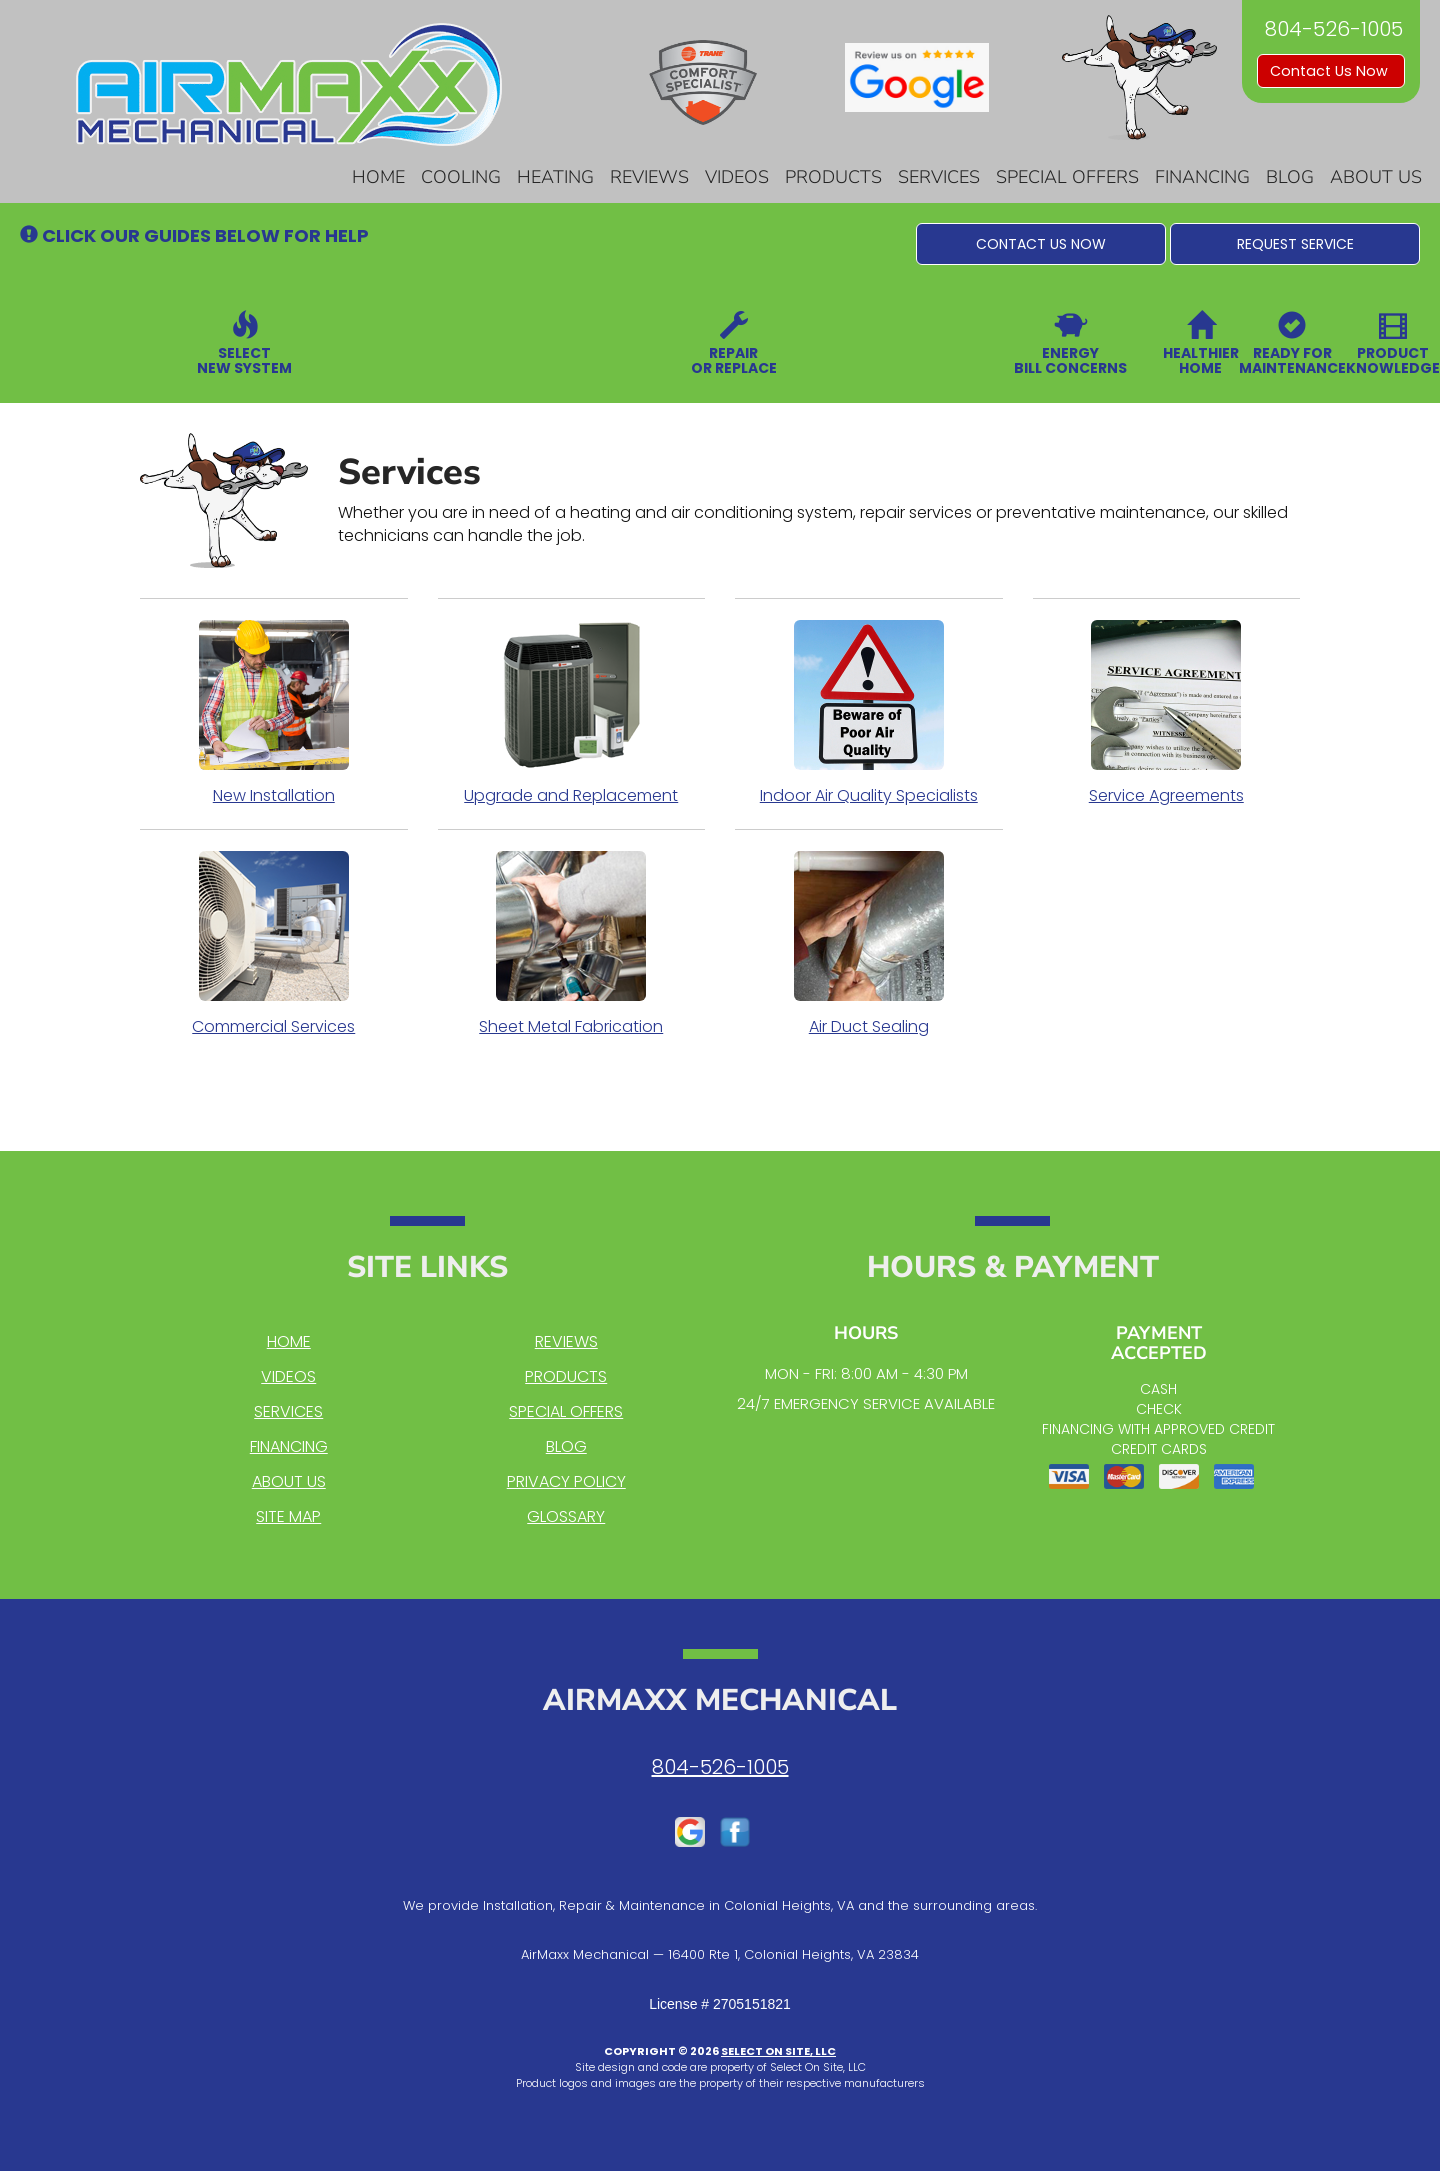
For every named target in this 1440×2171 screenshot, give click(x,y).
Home (378, 177)
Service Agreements (1167, 713)
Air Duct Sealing (869, 944)
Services (939, 177)
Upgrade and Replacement (572, 713)
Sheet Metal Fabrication (572, 944)
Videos (737, 177)
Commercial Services (274, 944)
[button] (1041, 244)
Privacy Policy (566, 1481)
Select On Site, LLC (778, 2051)
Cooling (461, 177)
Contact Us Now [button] (1331, 71)
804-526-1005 (720, 1767)
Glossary (566, 1516)
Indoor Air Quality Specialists (869, 713)
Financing (1202, 177)
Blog (1290, 177)
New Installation (274, 713)
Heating (555, 177)
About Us (1376, 177)
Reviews (649, 177)
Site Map (288, 1516)
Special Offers (1067, 177)
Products (833, 177)
